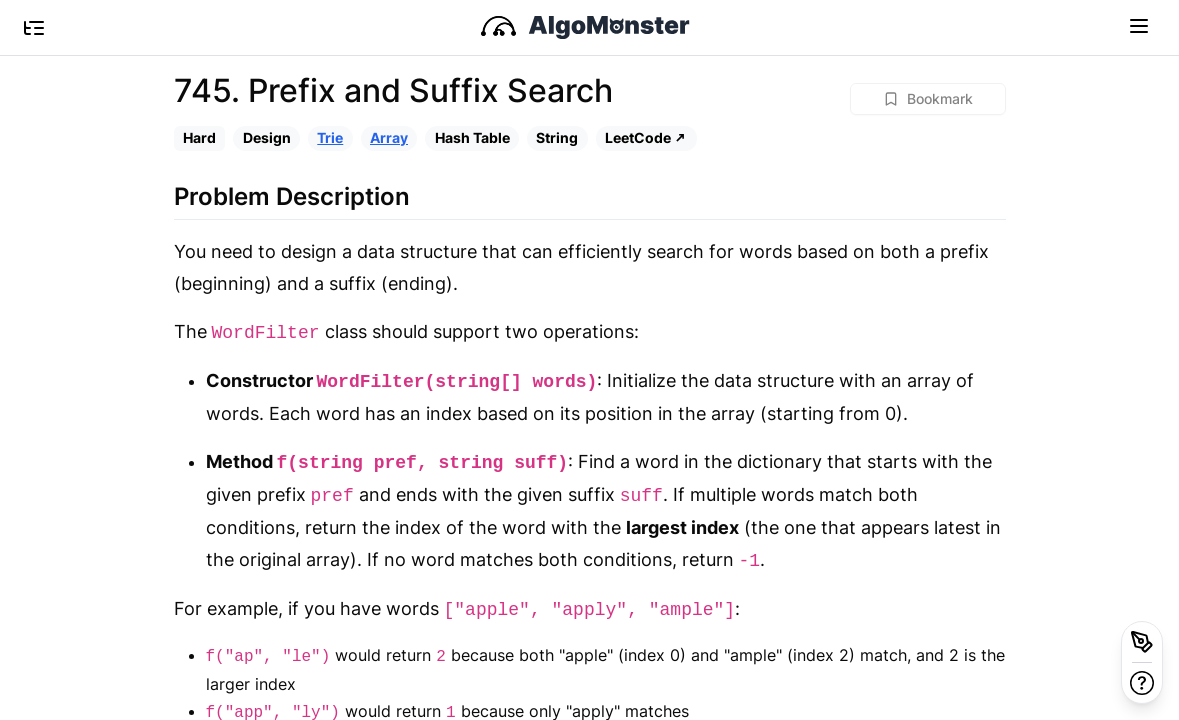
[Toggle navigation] (1139, 25)
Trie (330, 137)
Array (389, 137)
